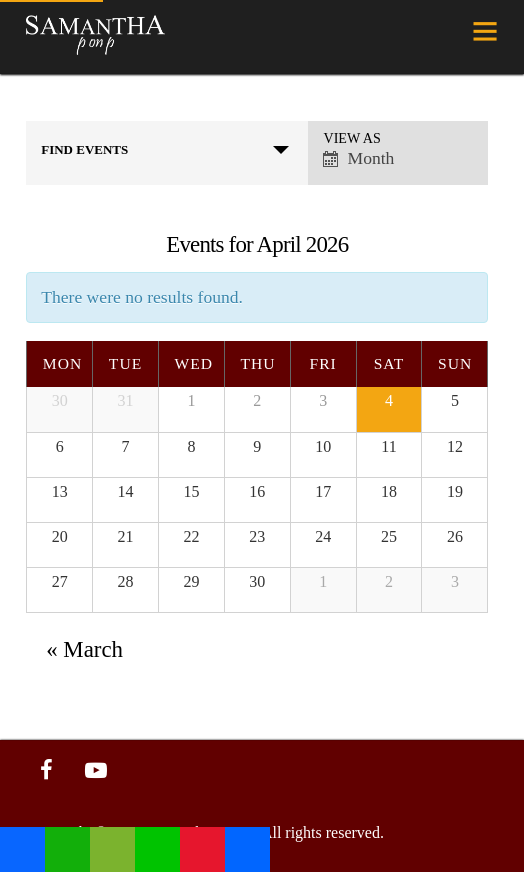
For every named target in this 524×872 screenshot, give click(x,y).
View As (351, 138)
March (84, 649)
